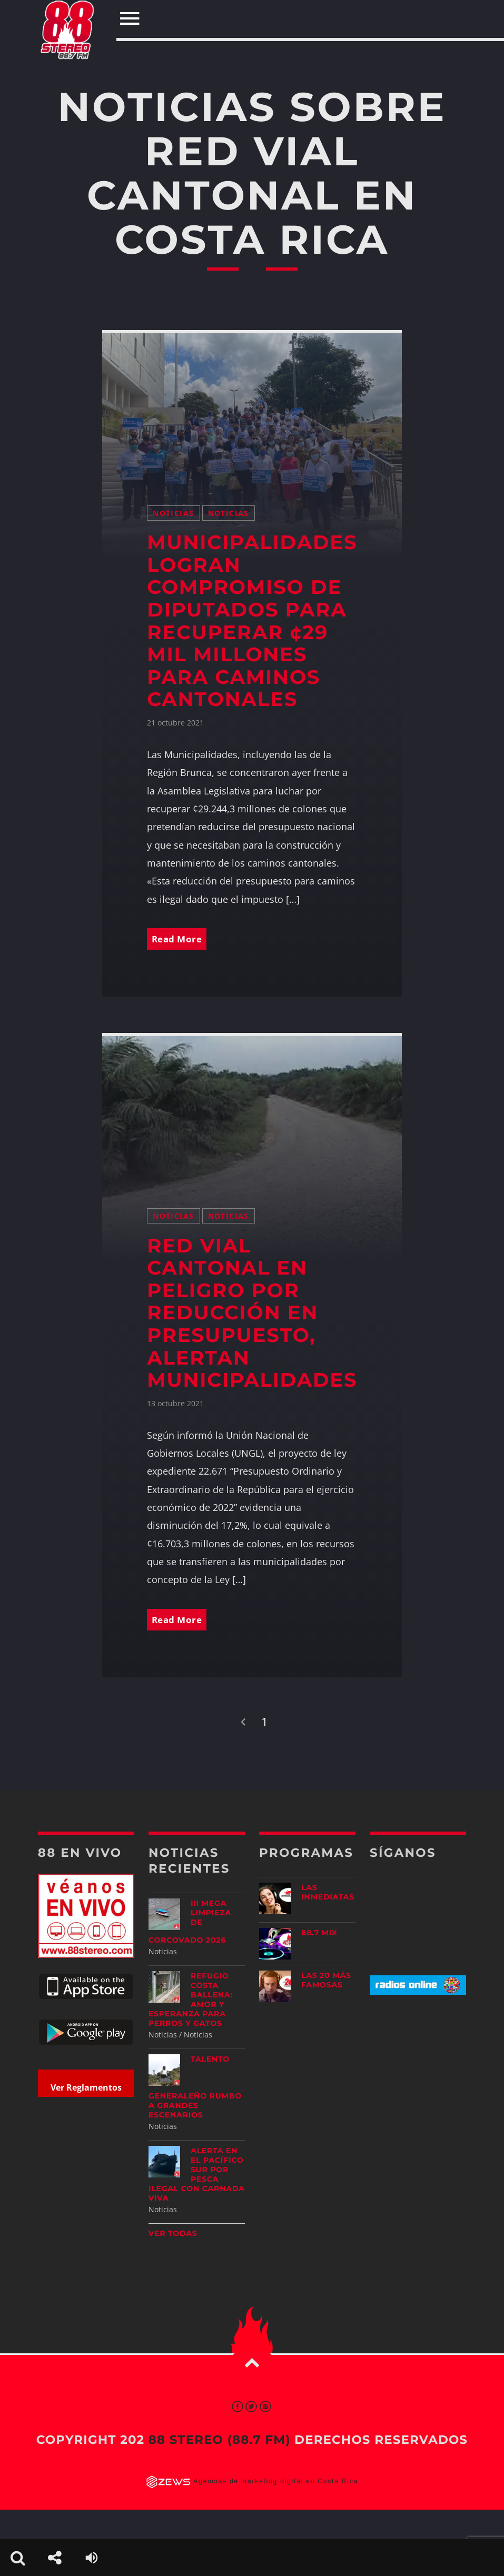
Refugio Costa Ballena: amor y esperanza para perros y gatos (191, 2000)
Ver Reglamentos (86, 2088)
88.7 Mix (319, 1933)
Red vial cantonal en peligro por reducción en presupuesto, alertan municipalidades (252, 1313)
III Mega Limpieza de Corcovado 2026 (190, 1922)
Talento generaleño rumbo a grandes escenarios (195, 2088)
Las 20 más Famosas (326, 1981)
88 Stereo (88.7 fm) (220, 2440)
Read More (178, 938)
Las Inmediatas (327, 1892)
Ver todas (173, 2234)
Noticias (173, 511)
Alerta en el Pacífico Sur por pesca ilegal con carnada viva (197, 2175)
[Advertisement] (435, 2086)
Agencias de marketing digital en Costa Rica (275, 2482)
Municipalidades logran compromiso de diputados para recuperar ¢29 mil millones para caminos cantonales (252, 620)
